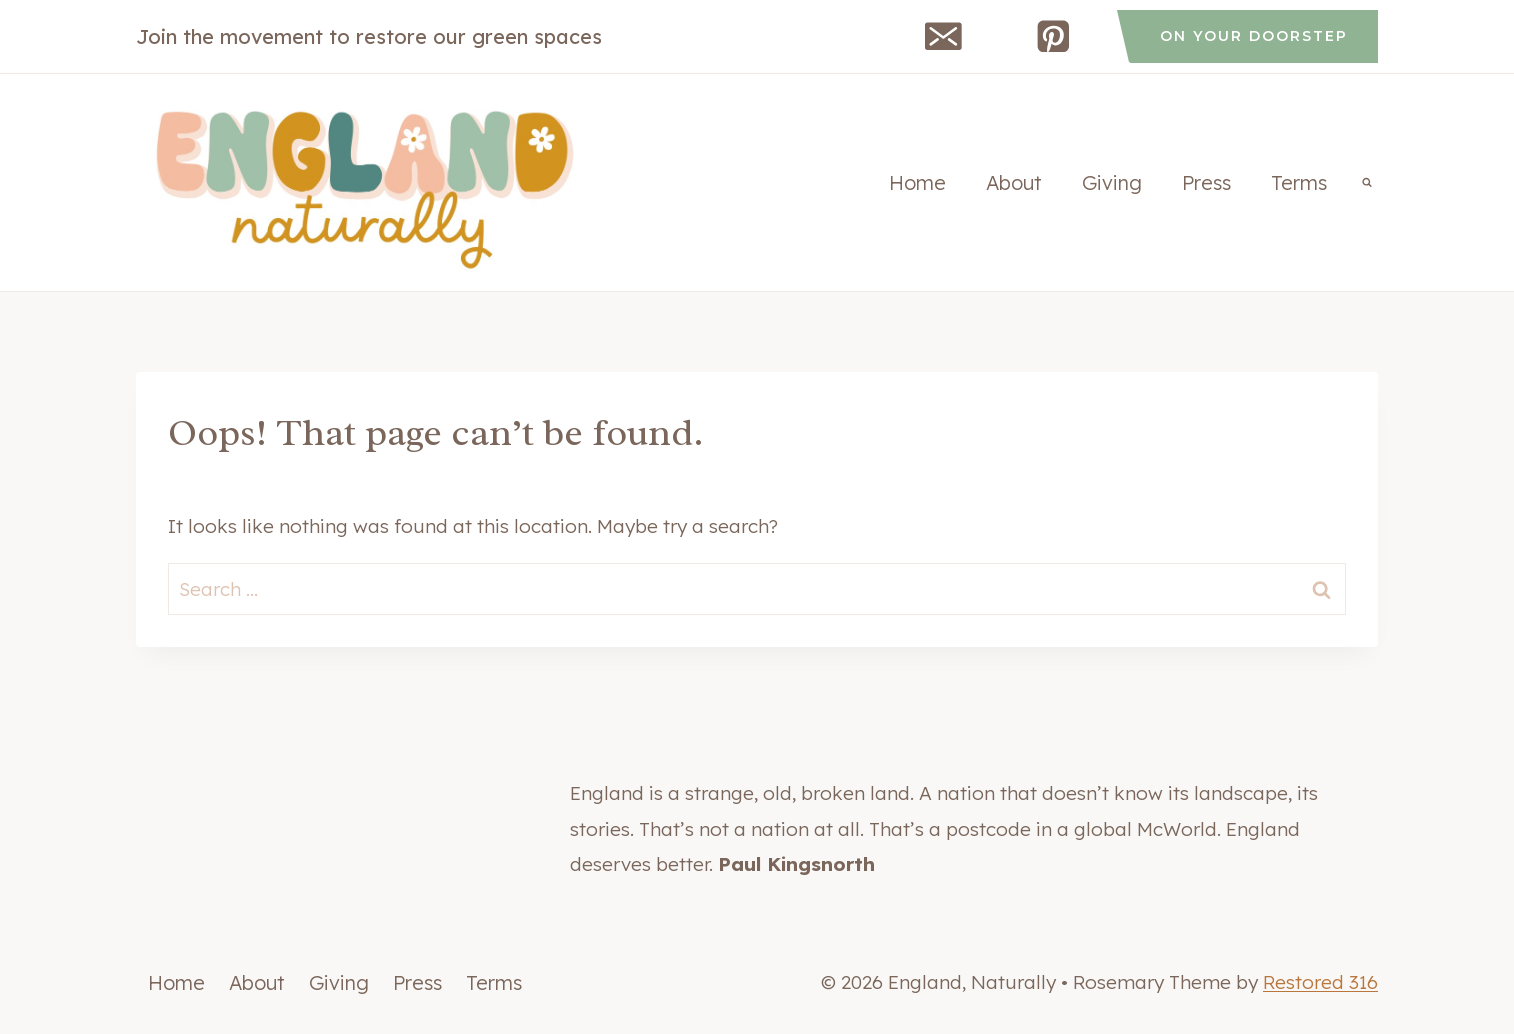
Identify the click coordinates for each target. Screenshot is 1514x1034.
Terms (1299, 182)
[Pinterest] (1053, 36)
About (1014, 182)
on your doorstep (1254, 36)
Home (917, 182)
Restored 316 (1320, 982)
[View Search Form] (1367, 183)
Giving (1112, 182)
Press (1206, 182)
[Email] (943, 36)
